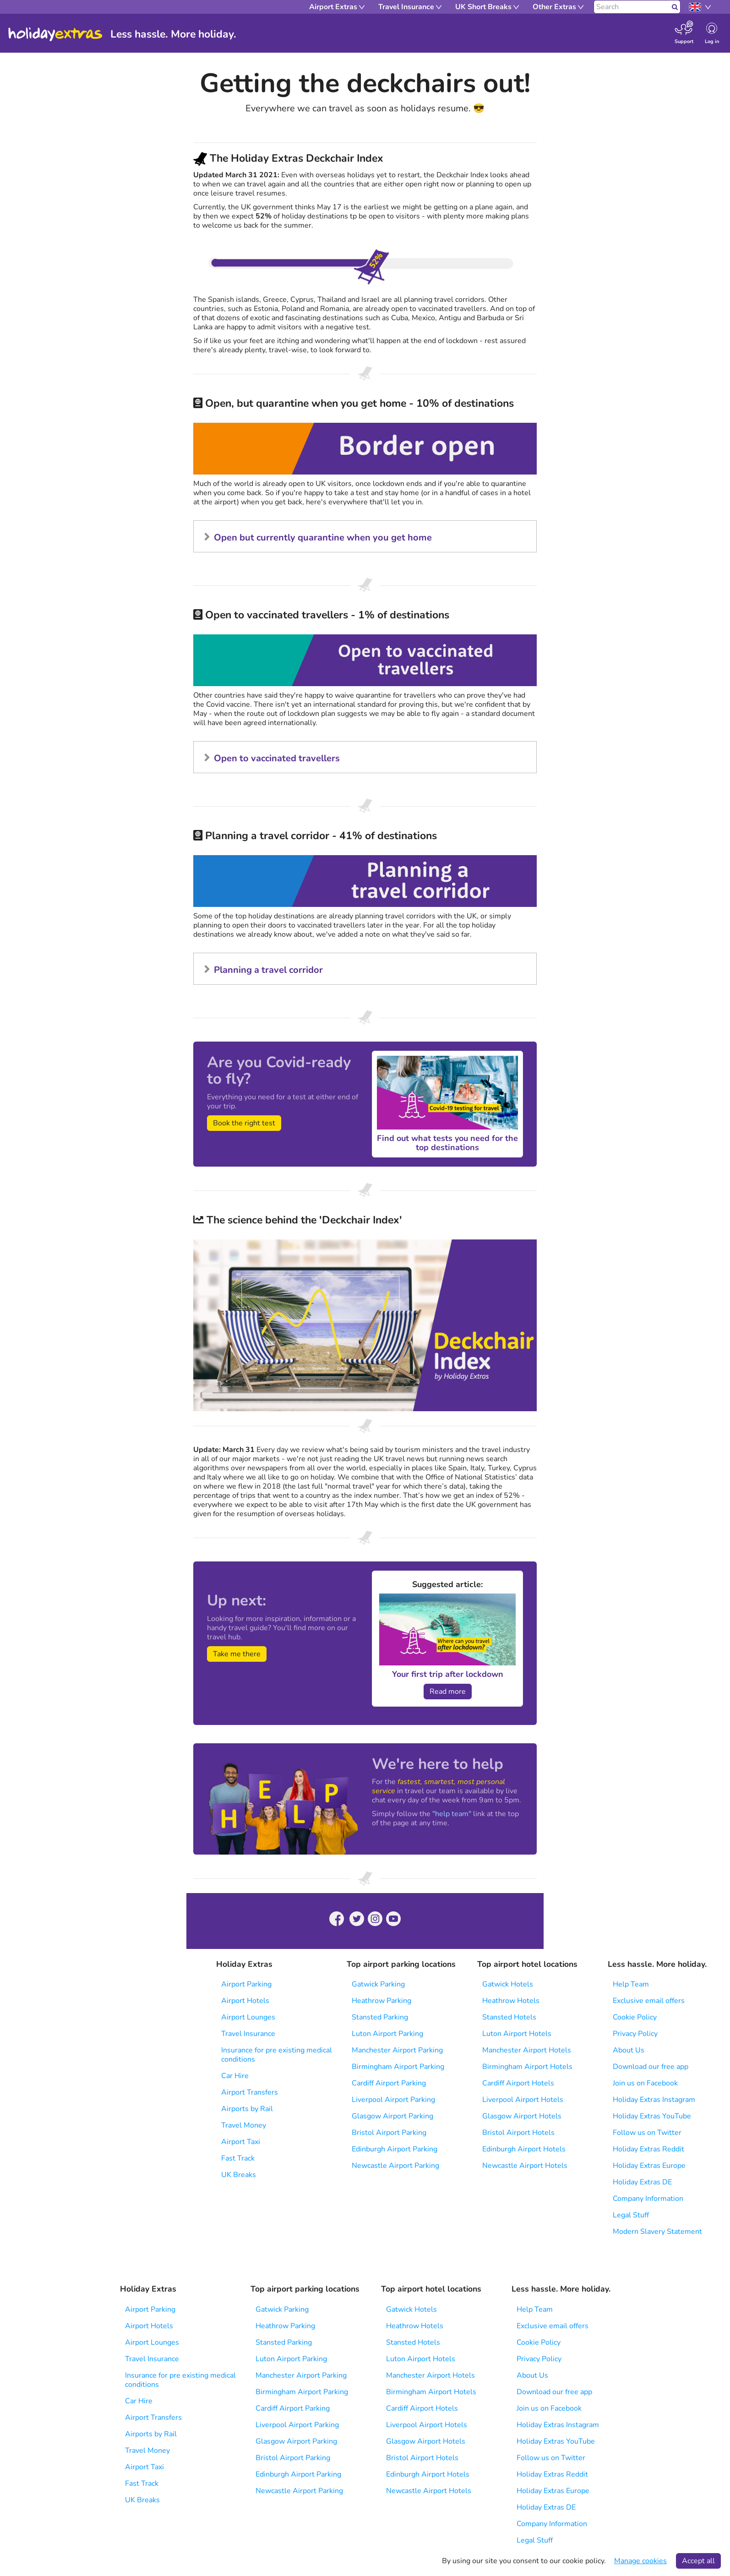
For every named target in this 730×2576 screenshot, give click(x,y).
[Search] (632, 7)
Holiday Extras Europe (649, 2165)
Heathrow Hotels (510, 2000)
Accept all (698, 2561)
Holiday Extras (55, 34)
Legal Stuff (631, 2215)
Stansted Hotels (509, 2017)
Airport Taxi (240, 2141)
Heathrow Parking (381, 2000)
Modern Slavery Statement (657, 2231)
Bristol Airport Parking (389, 2132)
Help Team (631, 1984)
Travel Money (243, 2125)
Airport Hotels (245, 2000)
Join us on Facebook (645, 2083)
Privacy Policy (635, 2033)
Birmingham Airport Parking (398, 2066)
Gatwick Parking (378, 1984)
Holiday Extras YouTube (652, 2116)
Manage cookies (640, 2560)
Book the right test (244, 1123)
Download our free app (650, 2066)
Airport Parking (246, 1984)
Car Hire (235, 2075)
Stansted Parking (380, 2017)
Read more (448, 1691)
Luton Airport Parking (387, 2033)
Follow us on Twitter (647, 2132)
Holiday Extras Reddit (648, 2149)
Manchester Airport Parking (397, 2050)
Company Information (648, 2198)
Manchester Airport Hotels (526, 2050)
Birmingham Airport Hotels (527, 2066)
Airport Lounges (248, 2017)
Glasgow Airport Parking (392, 2116)
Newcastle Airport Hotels (524, 2165)
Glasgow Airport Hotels (521, 2116)
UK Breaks (238, 2174)
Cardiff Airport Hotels (518, 2083)
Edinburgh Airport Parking (394, 2149)
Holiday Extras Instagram (654, 2099)
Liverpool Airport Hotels (522, 2099)
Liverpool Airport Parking (393, 2099)
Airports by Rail (247, 2108)
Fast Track (238, 2158)
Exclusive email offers (649, 2000)
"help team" (451, 1814)
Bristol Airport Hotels (518, 2132)
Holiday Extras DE (642, 2182)
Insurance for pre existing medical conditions (276, 2055)
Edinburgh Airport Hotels (524, 2149)
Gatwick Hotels (507, 1984)
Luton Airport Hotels (516, 2033)
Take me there (237, 1654)
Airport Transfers (249, 2092)
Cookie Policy (635, 2017)
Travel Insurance (248, 2033)
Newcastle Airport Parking (395, 2165)
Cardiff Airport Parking (389, 2083)
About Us (628, 2050)
